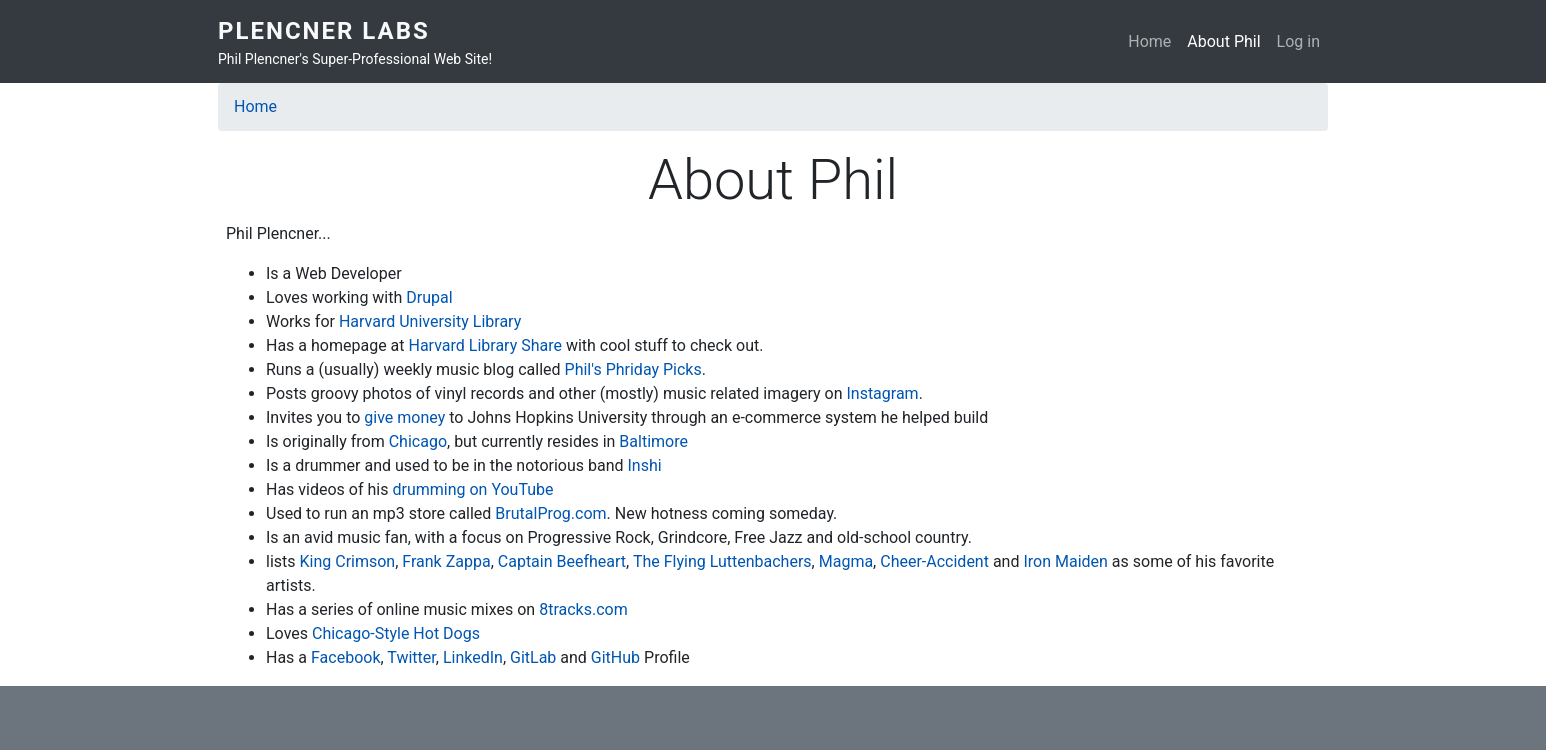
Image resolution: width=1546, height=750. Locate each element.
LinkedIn (473, 657)
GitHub (615, 657)
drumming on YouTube (472, 489)
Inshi (645, 465)
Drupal (429, 297)
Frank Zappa (446, 561)
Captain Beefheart (562, 561)
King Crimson (348, 561)
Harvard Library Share (487, 345)
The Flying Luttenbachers (722, 561)
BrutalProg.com (550, 513)
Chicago (418, 441)
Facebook (345, 657)
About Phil (1223, 41)
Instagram (882, 393)
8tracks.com (583, 609)
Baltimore (653, 441)
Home (1149, 41)
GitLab (533, 657)
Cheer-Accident (934, 561)
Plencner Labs (324, 31)
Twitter (411, 657)
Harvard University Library (430, 321)
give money (404, 417)
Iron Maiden (1065, 561)
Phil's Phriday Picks (633, 369)
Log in (1298, 41)
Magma (846, 561)
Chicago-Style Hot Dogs (396, 633)
